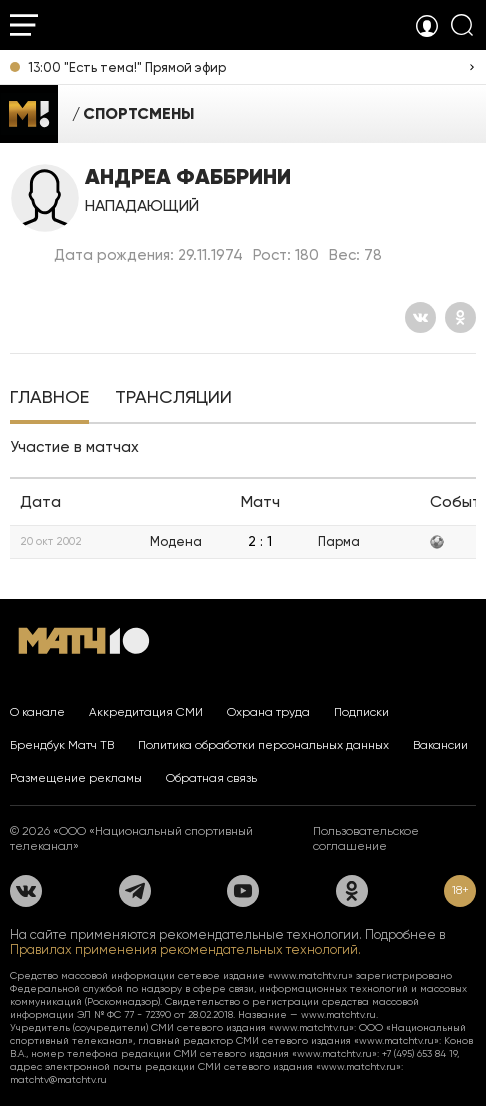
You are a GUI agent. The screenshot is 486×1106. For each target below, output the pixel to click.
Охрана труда (268, 712)
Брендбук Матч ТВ (62, 745)
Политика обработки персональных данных (263, 745)
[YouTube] (243, 891)
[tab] (49, 399)
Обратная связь (211, 778)
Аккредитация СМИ (146, 712)
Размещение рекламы (76, 778)
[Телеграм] (135, 891)
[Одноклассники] (460, 317)
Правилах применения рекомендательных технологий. (185, 949)
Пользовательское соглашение (366, 838)
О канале (37, 712)
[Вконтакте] (420, 317)
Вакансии (440, 745)
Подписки (361, 712)
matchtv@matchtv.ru (58, 1079)
